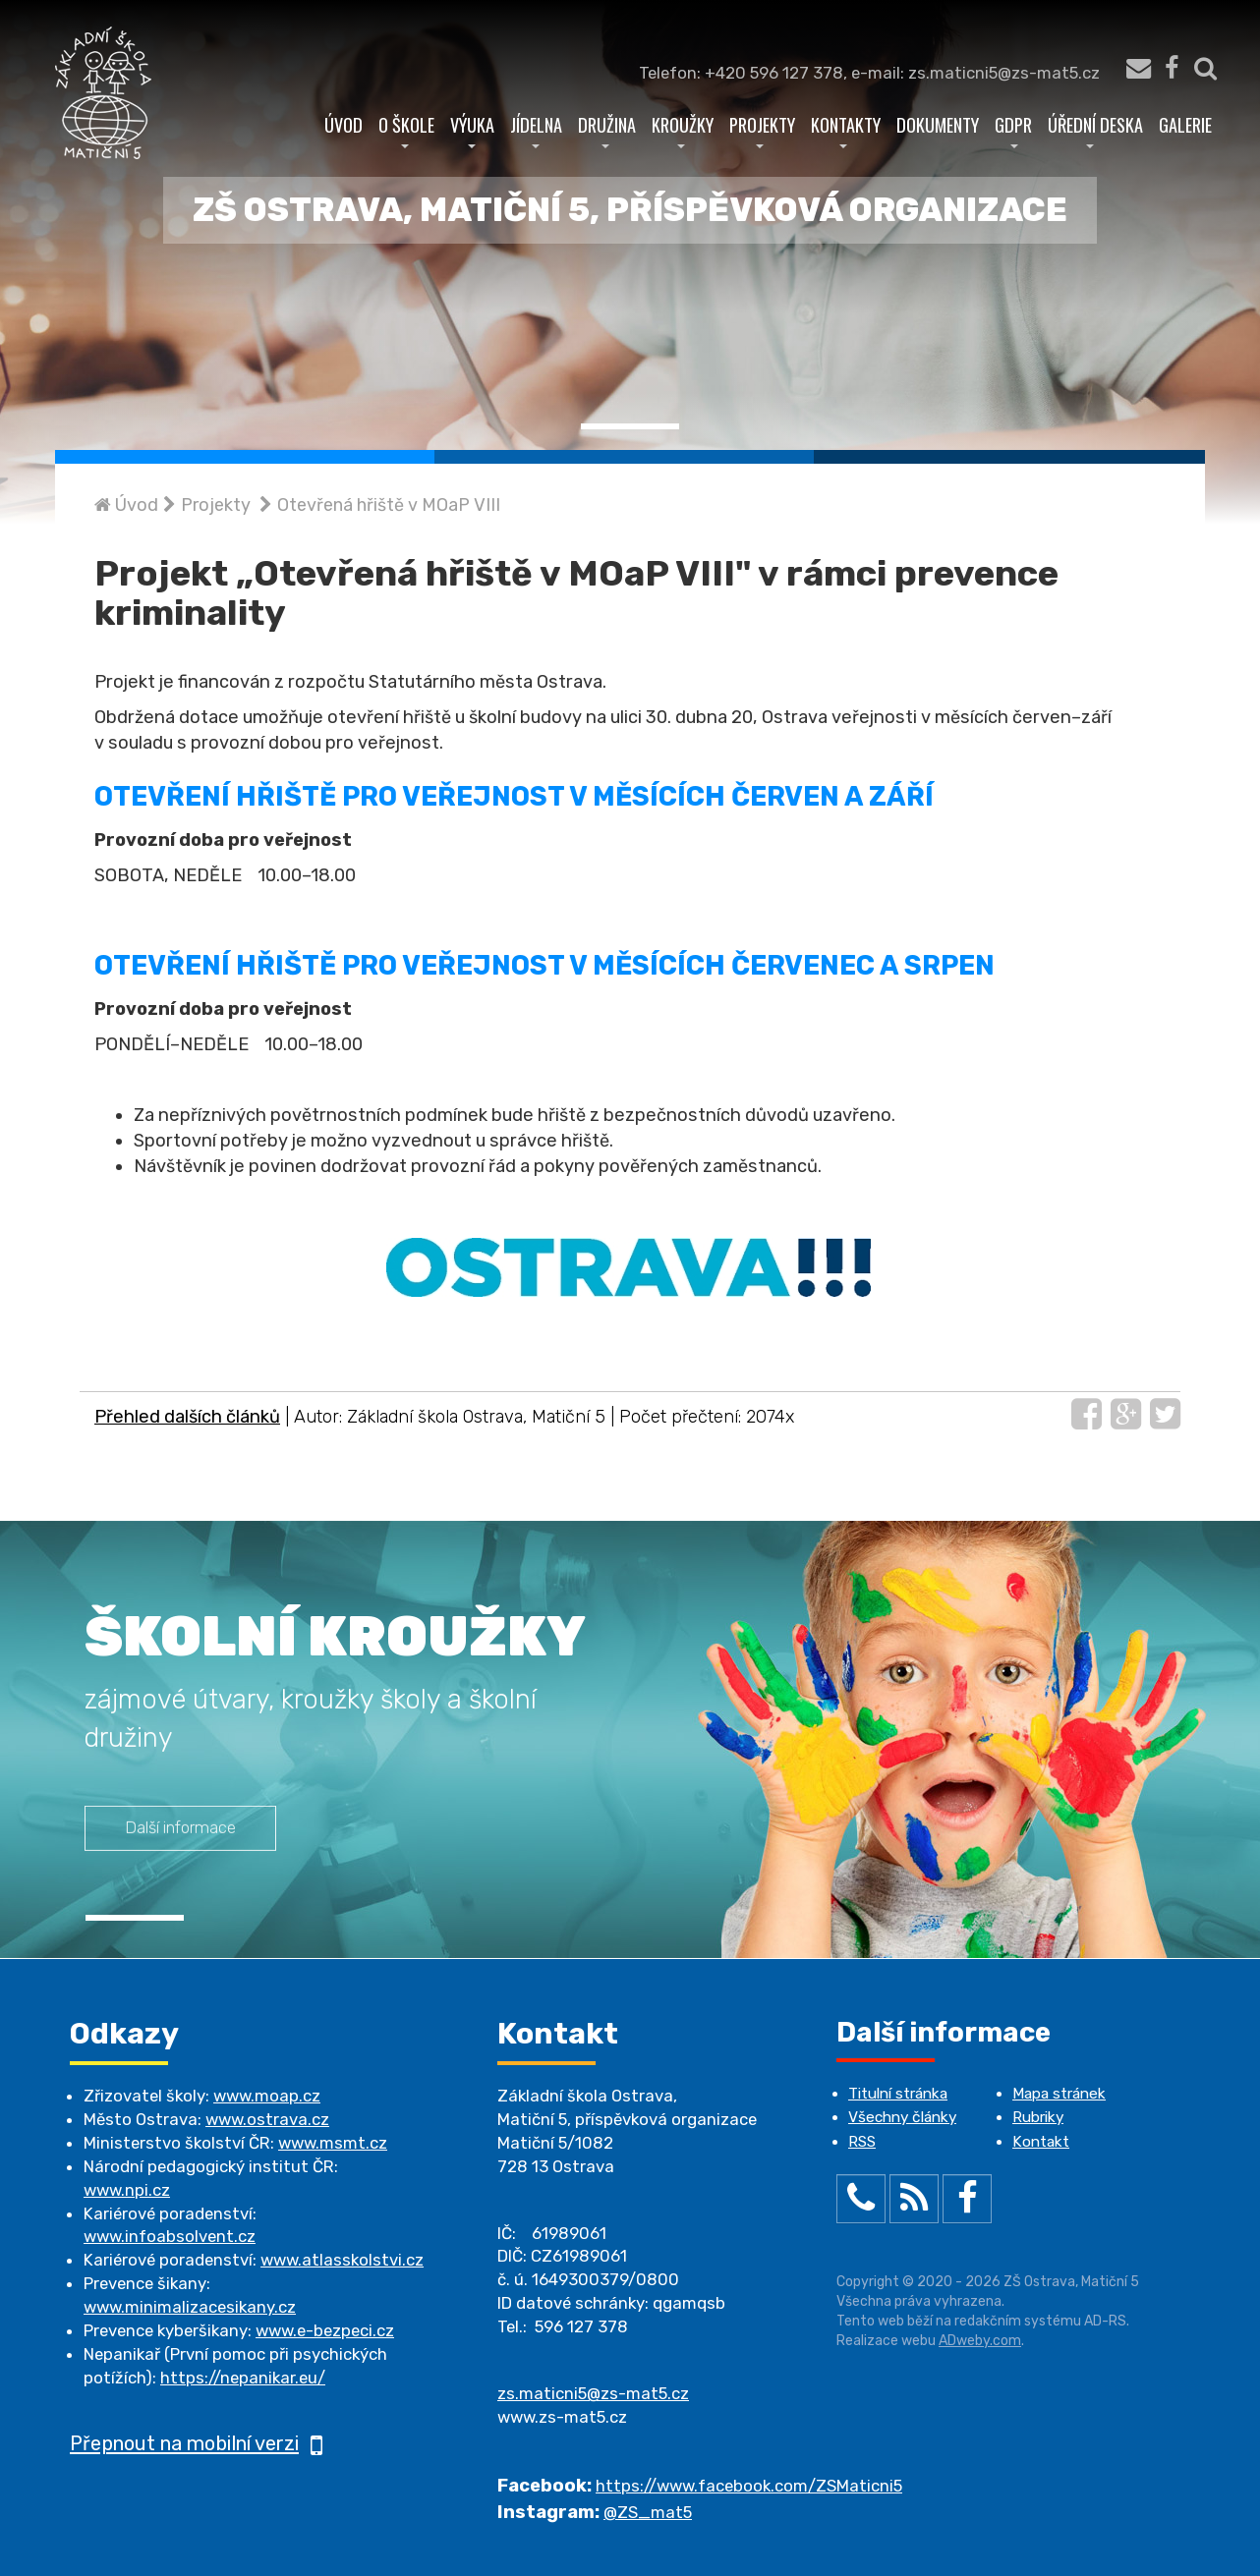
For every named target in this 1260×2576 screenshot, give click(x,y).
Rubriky (1037, 2117)
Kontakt (1040, 2142)
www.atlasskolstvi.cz (342, 2259)
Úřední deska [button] (1095, 129)
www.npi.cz (127, 2190)
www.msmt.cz (332, 2143)
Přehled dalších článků (187, 1417)
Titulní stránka (897, 2093)
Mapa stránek (1059, 2093)
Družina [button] (607, 129)
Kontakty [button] (846, 129)
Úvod (343, 124)
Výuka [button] (472, 129)
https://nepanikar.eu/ (242, 2377)
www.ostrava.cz (267, 2119)
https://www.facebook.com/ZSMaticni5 (749, 2485)
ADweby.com (980, 2340)
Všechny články (902, 2117)
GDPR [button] (1013, 129)
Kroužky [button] (683, 129)
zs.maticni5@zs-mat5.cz (593, 2393)
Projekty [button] (762, 129)
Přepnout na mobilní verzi (196, 2443)
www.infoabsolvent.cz (170, 2236)
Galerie (1185, 124)
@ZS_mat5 (647, 2512)
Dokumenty (937, 124)
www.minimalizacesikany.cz (190, 2307)
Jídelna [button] (536, 129)
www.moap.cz (266, 2095)
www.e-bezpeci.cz (325, 2330)
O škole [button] (406, 129)
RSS (862, 2142)
